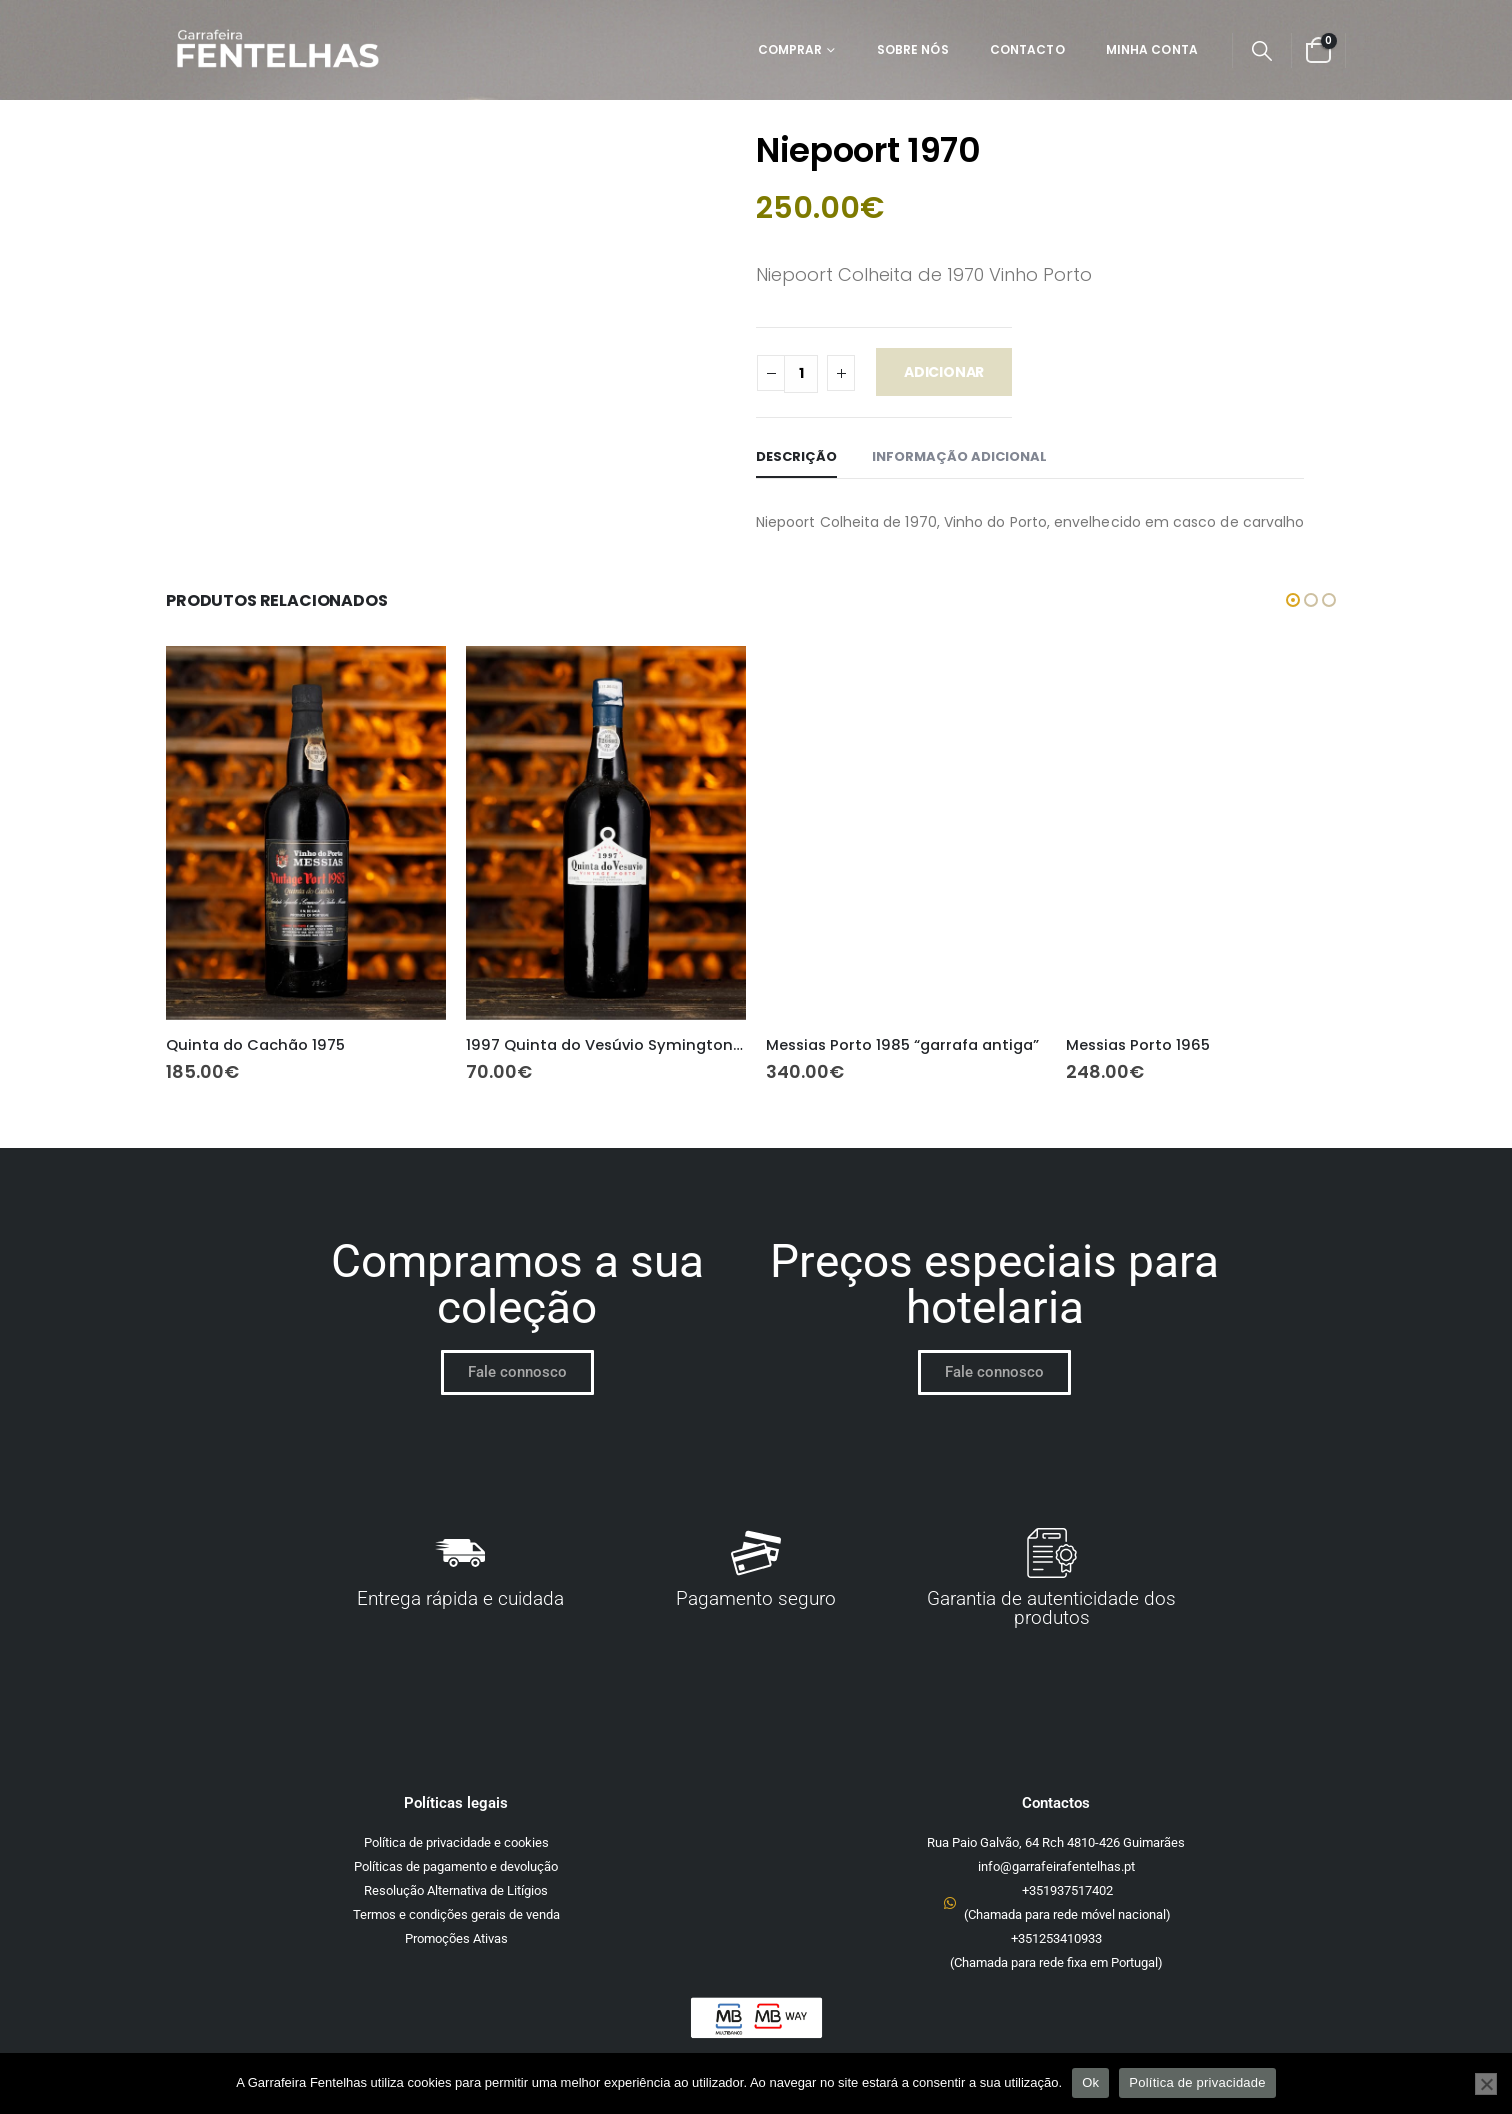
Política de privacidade (1197, 2082)
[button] (1262, 51)
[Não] (1486, 2084)
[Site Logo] (277, 50)
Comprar (790, 49)
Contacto (1027, 49)
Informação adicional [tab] (959, 456)
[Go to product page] (306, 832)
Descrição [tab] (796, 456)
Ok (1090, 2082)
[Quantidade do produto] (801, 374)
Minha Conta (1152, 49)
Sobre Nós (913, 49)
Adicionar (944, 372)
